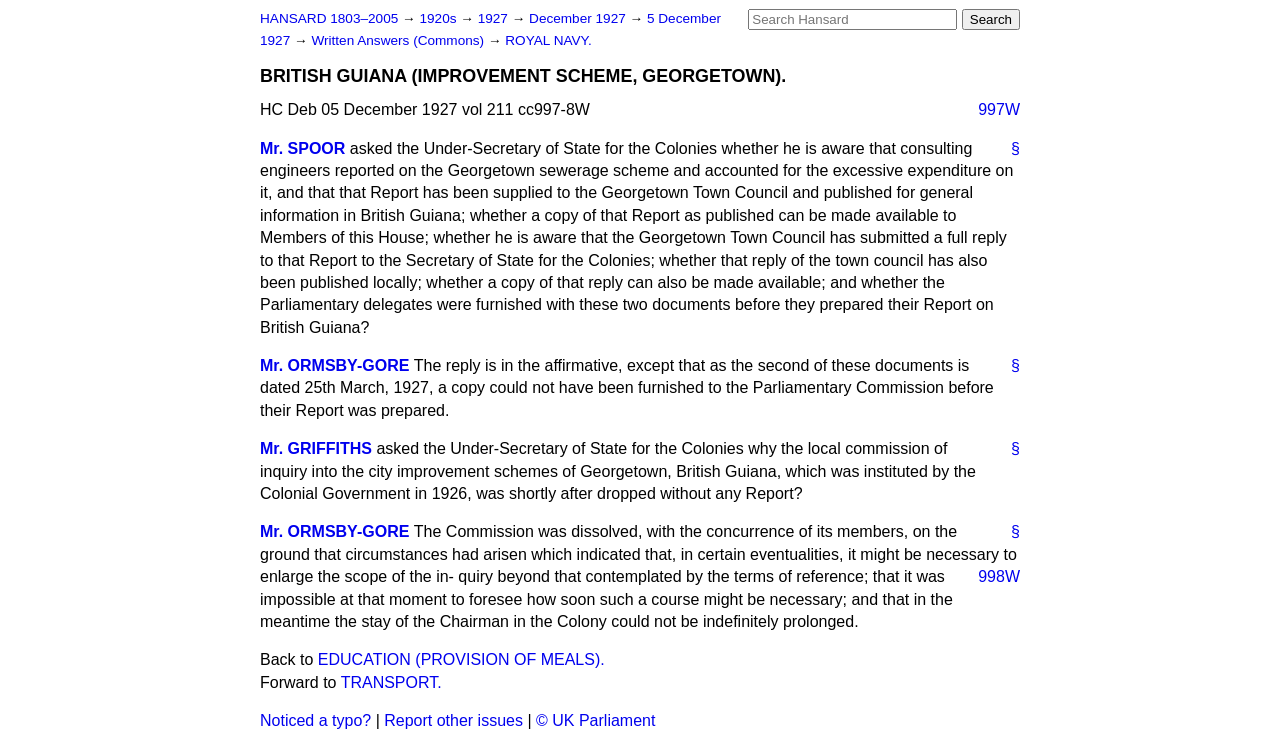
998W (999, 576)
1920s (439, 18)
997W (999, 109)
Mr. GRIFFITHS (316, 448)
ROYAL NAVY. (548, 40)
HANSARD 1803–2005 (329, 18)
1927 (495, 18)
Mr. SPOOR (302, 148)
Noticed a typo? (315, 720)
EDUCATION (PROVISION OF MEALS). (461, 659)
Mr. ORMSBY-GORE (334, 365)
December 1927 (579, 18)
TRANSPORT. (391, 682)
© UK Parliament (595, 720)
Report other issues (453, 720)
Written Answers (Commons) (399, 40)
